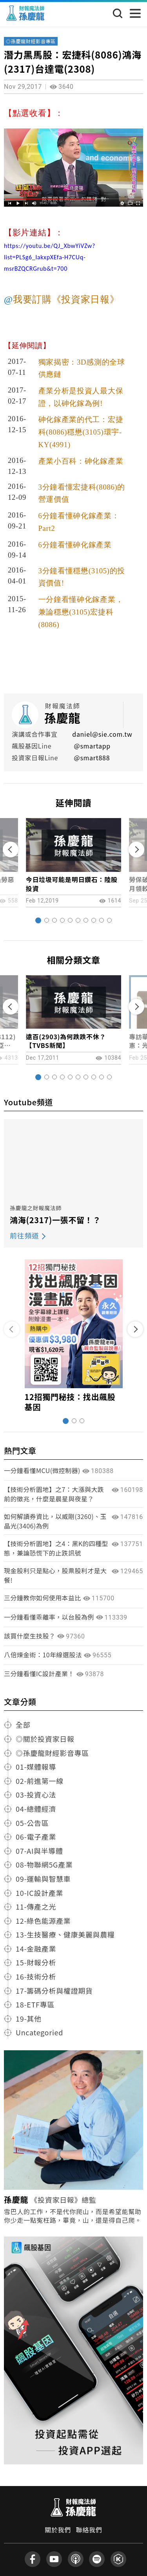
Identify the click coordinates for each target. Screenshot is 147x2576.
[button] (38, 920)
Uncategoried (39, 2032)
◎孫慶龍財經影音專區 (31, 41)
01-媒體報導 (36, 1766)
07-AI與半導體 (39, 1851)
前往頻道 (24, 1235)
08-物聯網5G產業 (44, 1864)
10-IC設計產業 (39, 1893)
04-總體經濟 (36, 1809)
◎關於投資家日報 (45, 1739)
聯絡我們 (89, 2529)
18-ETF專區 (35, 2004)
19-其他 (29, 2018)
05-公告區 (32, 1823)
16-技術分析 (36, 1976)
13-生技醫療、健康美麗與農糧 (65, 1934)
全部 (23, 1724)
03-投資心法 (36, 1794)
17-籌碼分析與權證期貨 (54, 1990)
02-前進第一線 (40, 1781)
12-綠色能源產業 (43, 1920)
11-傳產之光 (36, 1906)
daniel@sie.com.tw (102, 734)
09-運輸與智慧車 (43, 1878)
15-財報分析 (36, 1962)
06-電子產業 (36, 1836)
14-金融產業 (36, 1948)
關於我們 (58, 2529)
